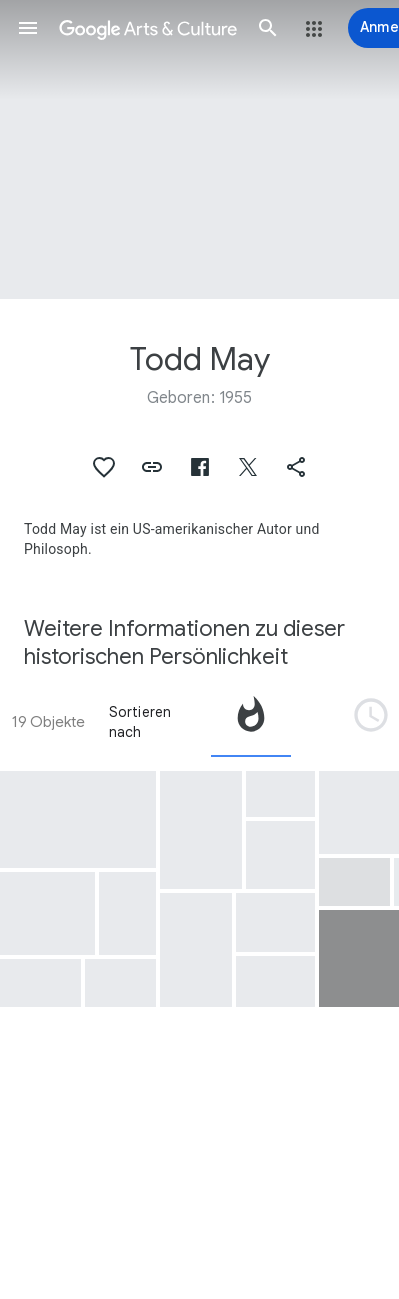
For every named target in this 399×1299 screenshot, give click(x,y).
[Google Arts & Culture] (148, 28)
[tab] (251, 722)
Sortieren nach (140, 722)
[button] (28, 28)
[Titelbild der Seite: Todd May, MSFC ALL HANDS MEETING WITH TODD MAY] (199, 149)
